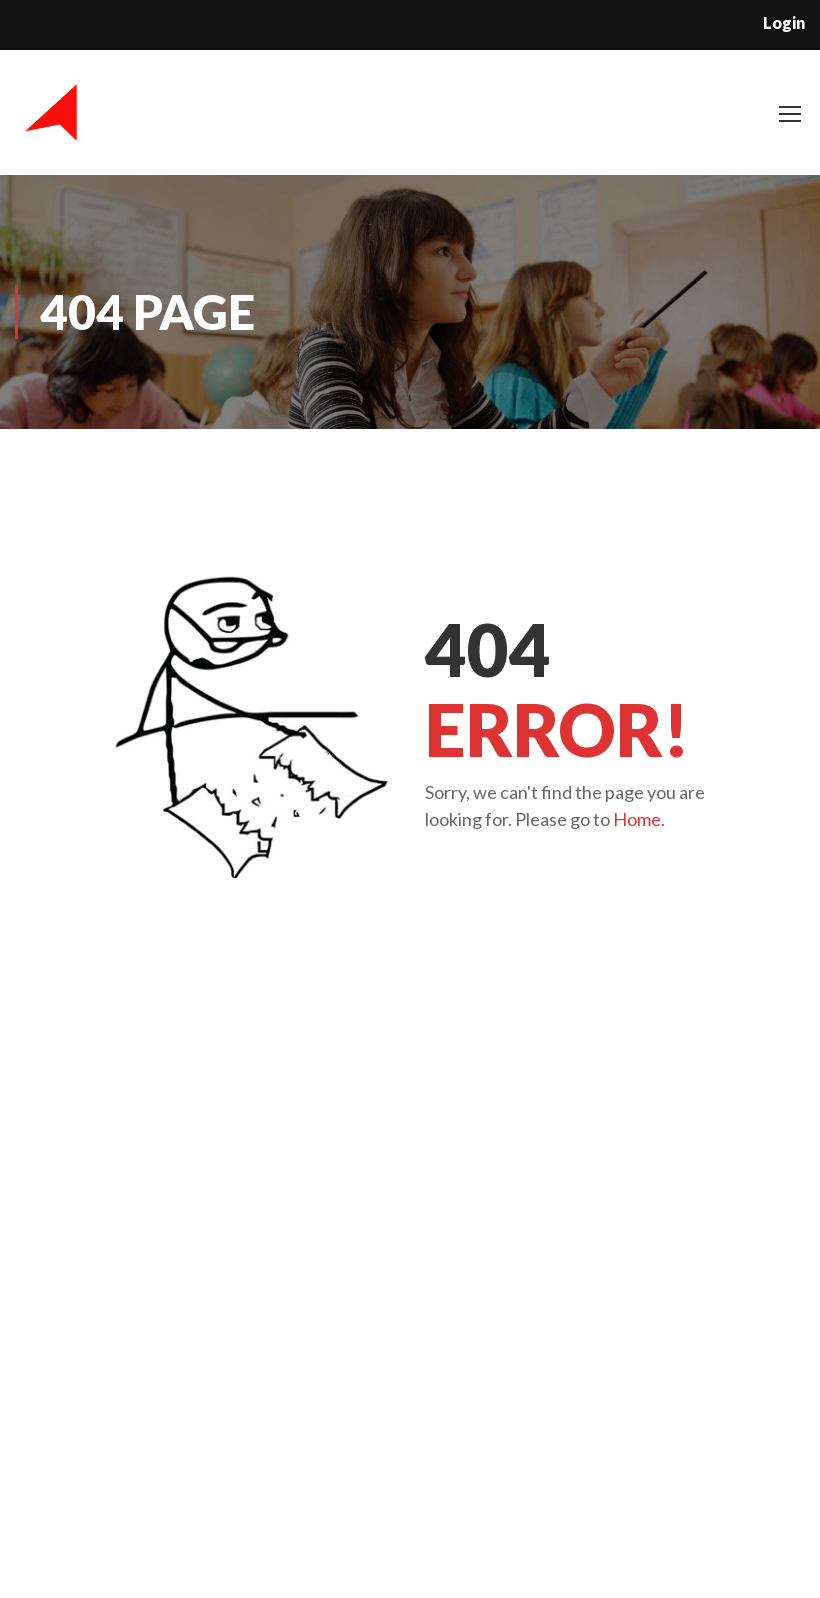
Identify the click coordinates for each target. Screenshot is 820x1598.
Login (784, 22)
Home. (639, 819)
